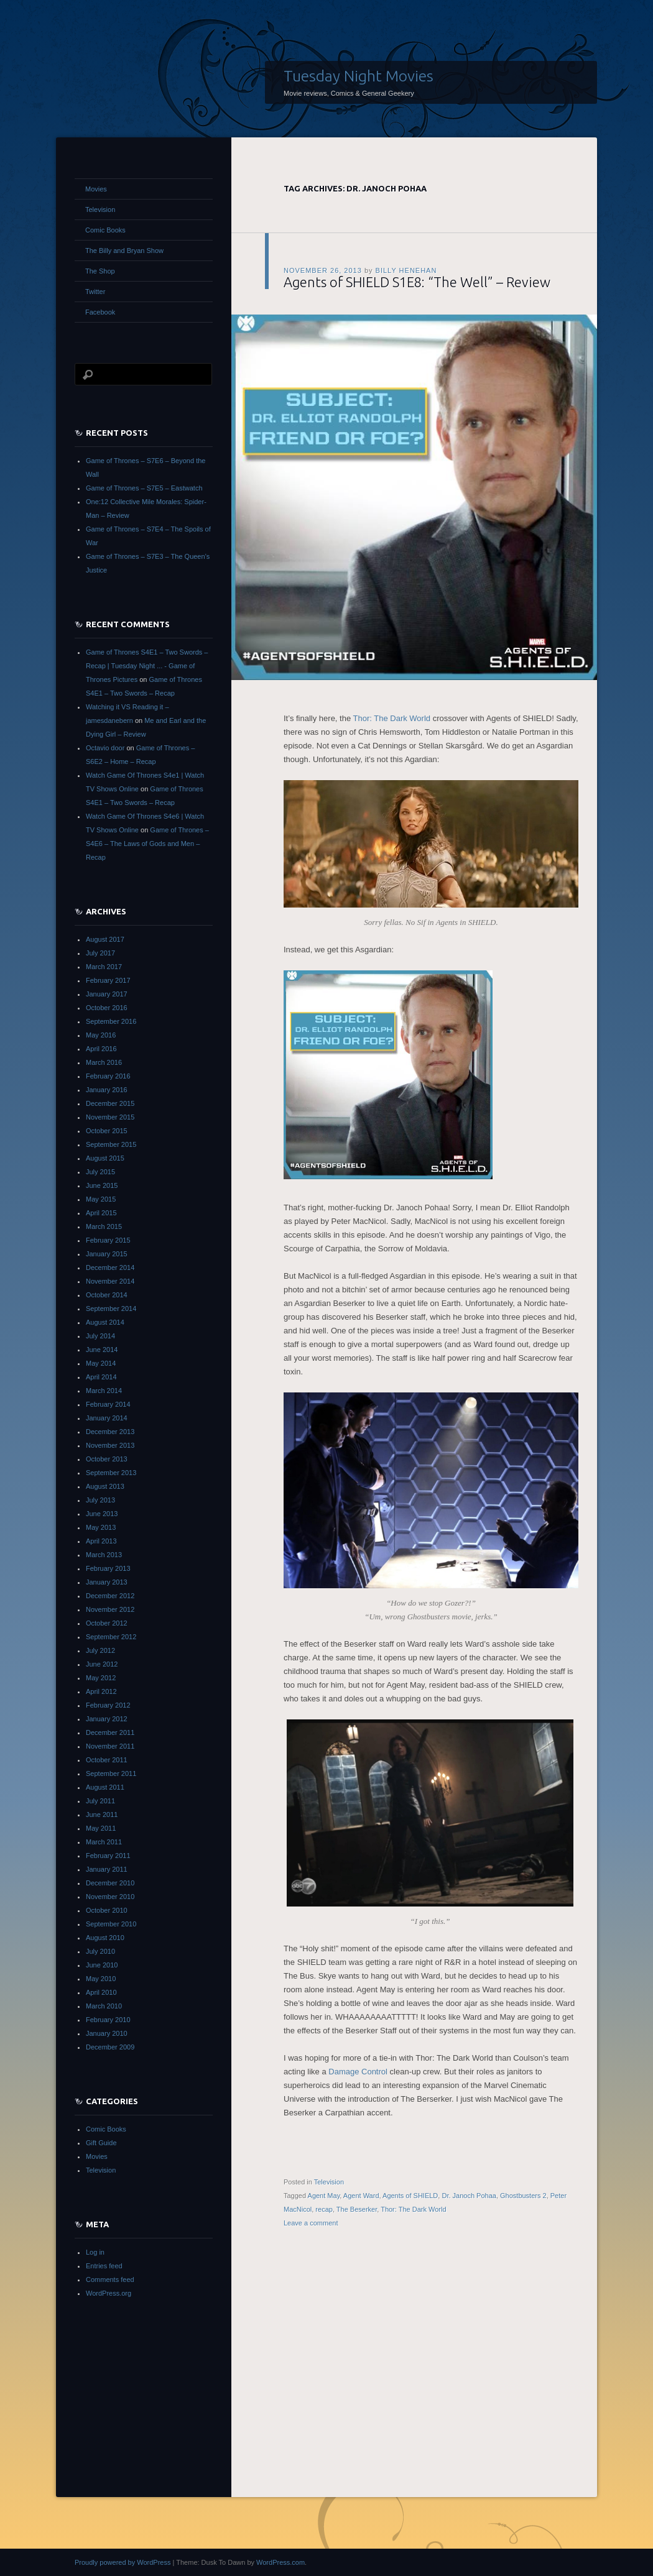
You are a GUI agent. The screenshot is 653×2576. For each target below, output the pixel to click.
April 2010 (101, 1992)
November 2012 (110, 1609)
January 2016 (106, 1089)
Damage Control (358, 2071)
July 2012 (100, 1650)
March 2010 (104, 2006)
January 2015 (106, 1254)
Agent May (324, 2195)
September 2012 (111, 1636)
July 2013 (100, 1500)
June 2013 (102, 1513)
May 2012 (101, 1677)
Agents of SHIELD (410, 2195)
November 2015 (110, 1117)
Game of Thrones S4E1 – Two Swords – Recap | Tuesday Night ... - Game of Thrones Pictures (147, 665)
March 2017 (104, 966)
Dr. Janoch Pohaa (469, 2195)
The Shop (100, 271)
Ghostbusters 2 (523, 2195)
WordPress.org (108, 2293)
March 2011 (104, 1842)
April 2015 (101, 1213)
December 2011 (110, 1732)
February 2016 (108, 1076)
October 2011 (106, 1760)
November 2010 (110, 1896)
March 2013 (104, 1554)
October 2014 (106, 1295)
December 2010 (110, 1883)
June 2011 (102, 1814)
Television (329, 2182)
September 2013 (111, 1472)
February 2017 (108, 980)
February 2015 (108, 1240)
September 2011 (111, 1773)
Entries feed (104, 2266)
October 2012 (106, 1623)
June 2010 (102, 1965)
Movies (96, 189)
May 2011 (101, 1828)
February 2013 (108, 1568)
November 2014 (110, 1281)
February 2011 (108, 1855)
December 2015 (110, 1103)
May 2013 (101, 1527)
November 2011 (110, 1746)
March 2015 (104, 1226)
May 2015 (101, 1199)
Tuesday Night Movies (358, 76)
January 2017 (106, 994)
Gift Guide (101, 2142)
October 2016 (106, 1007)
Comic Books (105, 230)
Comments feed (110, 2279)
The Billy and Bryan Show (124, 250)
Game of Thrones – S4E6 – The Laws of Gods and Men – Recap (147, 843)
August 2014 (105, 1322)
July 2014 (100, 1336)
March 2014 (104, 1390)
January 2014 (106, 1418)
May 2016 (101, 1035)
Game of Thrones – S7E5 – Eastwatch (144, 488)
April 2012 (101, 1691)
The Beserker (356, 2209)
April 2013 (101, 1541)
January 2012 (106, 1719)
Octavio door (105, 748)
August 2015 (105, 1158)
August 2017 (105, 939)
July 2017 (100, 953)
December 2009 (110, 2047)
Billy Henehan (406, 270)
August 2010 (105, 1937)
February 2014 (108, 1404)
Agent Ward (361, 2195)
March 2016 (104, 1062)
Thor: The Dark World (393, 718)
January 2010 (106, 2033)
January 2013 (106, 1582)
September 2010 (111, 1924)
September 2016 (111, 1021)
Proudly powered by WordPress (122, 2562)
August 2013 (105, 1486)
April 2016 (101, 1048)
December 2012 (110, 1595)
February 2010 (108, 2019)
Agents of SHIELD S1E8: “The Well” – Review (417, 282)
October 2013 (106, 1459)
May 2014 (101, 1363)
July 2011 (100, 1801)
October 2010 (106, 1910)
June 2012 (102, 1664)
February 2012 (108, 1705)
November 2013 (110, 1445)
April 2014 (101, 1377)
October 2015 (106, 1130)
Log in (95, 2252)
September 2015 (111, 1144)
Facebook (100, 312)
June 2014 (102, 1349)
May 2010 (101, 1978)
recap (324, 2209)
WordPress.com (280, 2562)
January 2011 (106, 1869)
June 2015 (102, 1185)
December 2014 (110, 1267)
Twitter (95, 291)
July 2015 (100, 1171)
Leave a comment (311, 2223)
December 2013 (110, 1431)
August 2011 (105, 1787)
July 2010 (100, 1951)
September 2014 (111, 1308)
